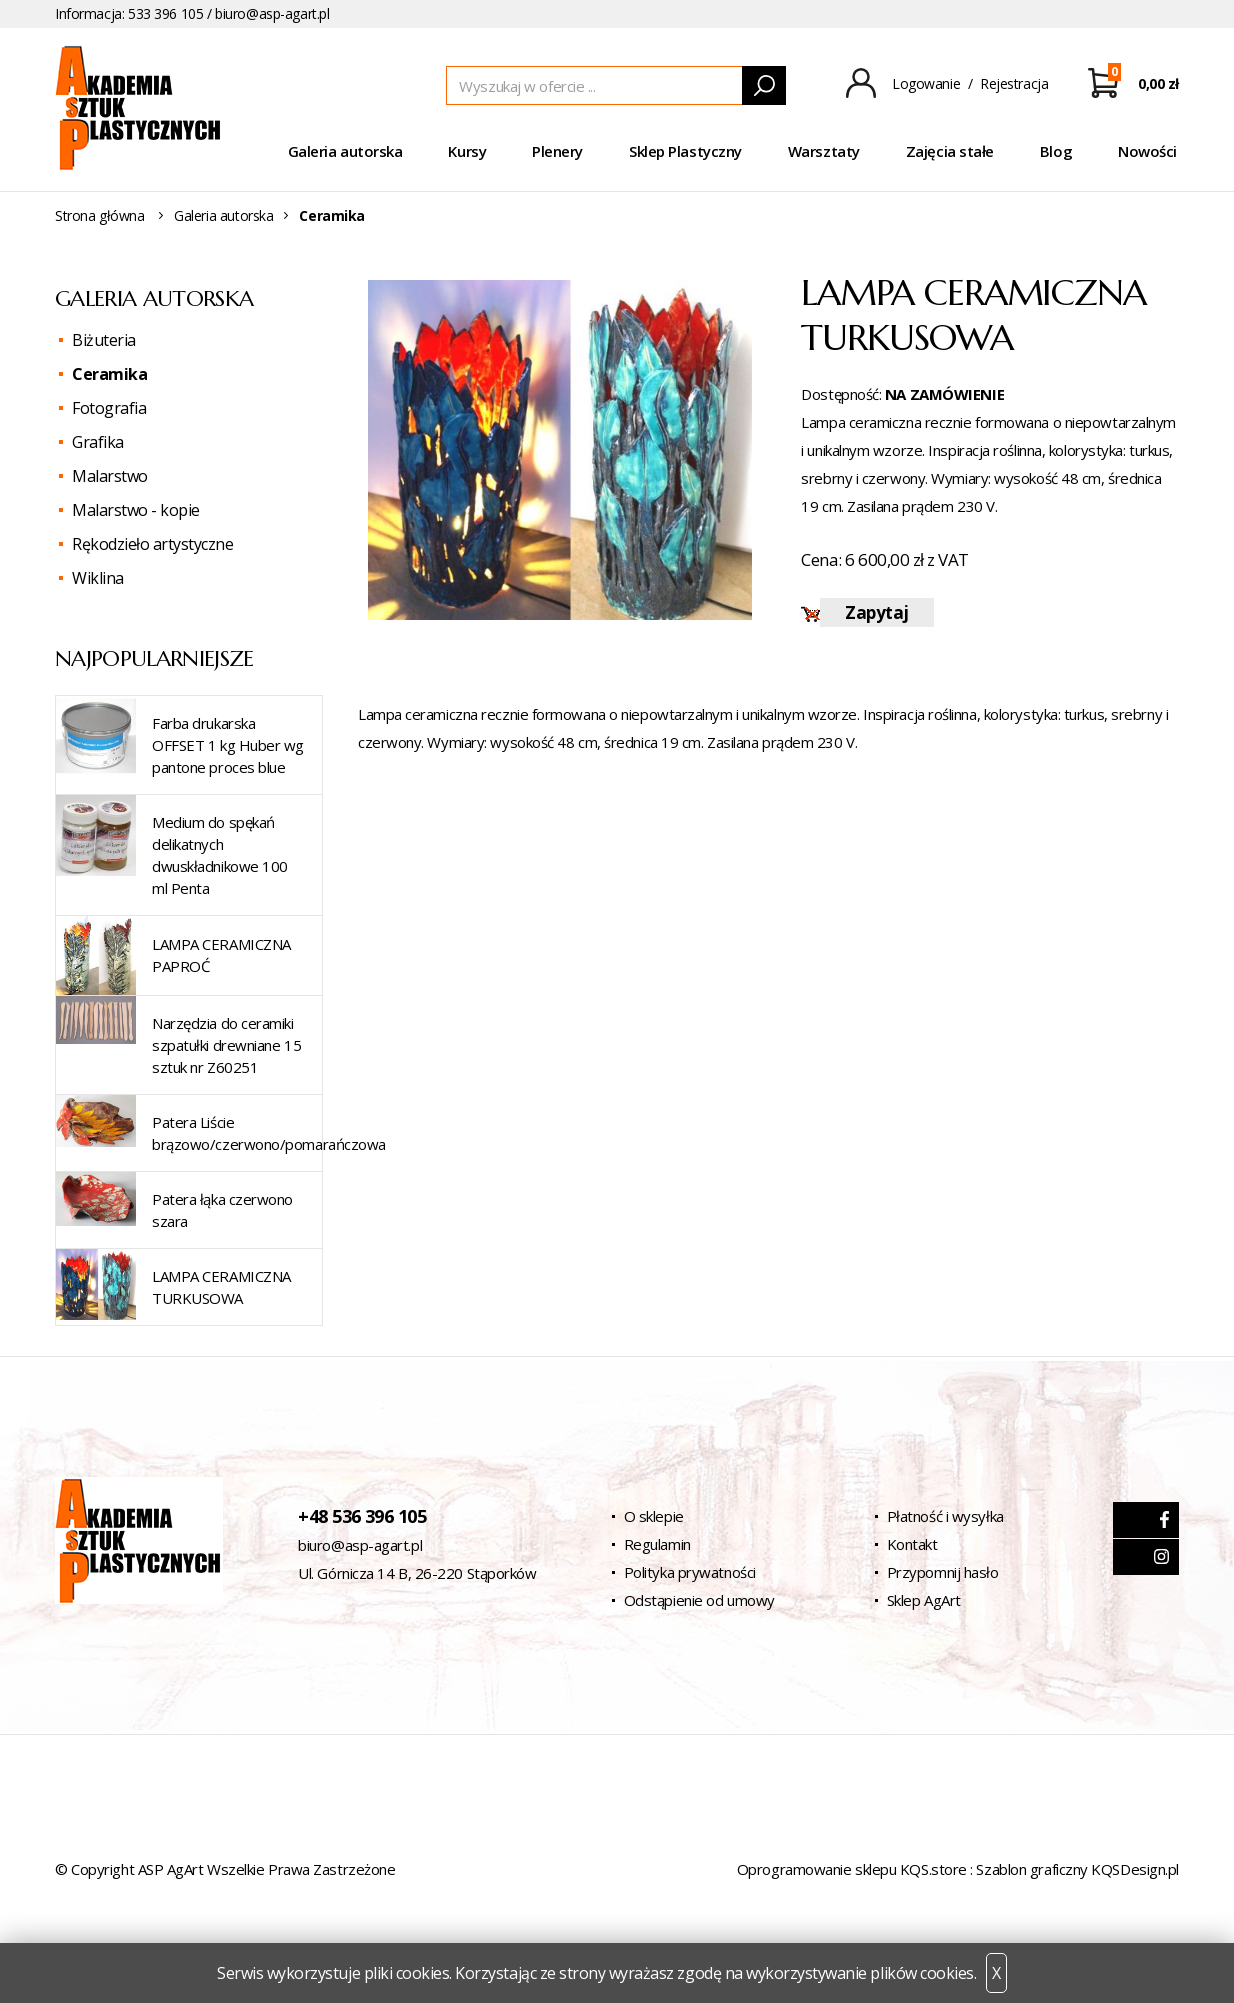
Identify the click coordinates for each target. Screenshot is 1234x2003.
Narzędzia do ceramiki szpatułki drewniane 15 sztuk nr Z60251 (226, 1045)
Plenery (557, 151)
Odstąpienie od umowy (699, 1600)
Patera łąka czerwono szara (222, 1210)
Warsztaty (824, 151)
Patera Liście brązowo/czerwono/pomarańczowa (269, 1133)
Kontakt (912, 1544)
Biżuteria (104, 340)
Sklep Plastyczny (685, 151)
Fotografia (109, 408)
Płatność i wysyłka (945, 1516)
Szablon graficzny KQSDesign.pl (1077, 1869)
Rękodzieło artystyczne (152, 544)
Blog (1056, 151)
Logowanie (926, 83)
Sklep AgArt (924, 1600)
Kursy (467, 151)
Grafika (98, 442)
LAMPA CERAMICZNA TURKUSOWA (221, 1287)
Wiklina (98, 578)
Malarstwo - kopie (136, 510)
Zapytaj (876, 612)
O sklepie (654, 1516)
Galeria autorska (345, 151)
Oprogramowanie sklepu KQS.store (852, 1869)
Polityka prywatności (690, 1572)
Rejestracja (1014, 83)
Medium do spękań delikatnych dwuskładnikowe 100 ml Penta (220, 855)
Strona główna (100, 215)
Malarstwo (110, 476)
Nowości (1147, 151)
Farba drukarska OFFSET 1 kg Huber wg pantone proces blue (228, 745)
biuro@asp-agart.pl (272, 13)
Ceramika (109, 374)
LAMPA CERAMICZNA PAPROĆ (221, 955)
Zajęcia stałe (950, 151)
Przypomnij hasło (943, 1572)
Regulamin (657, 1544)
